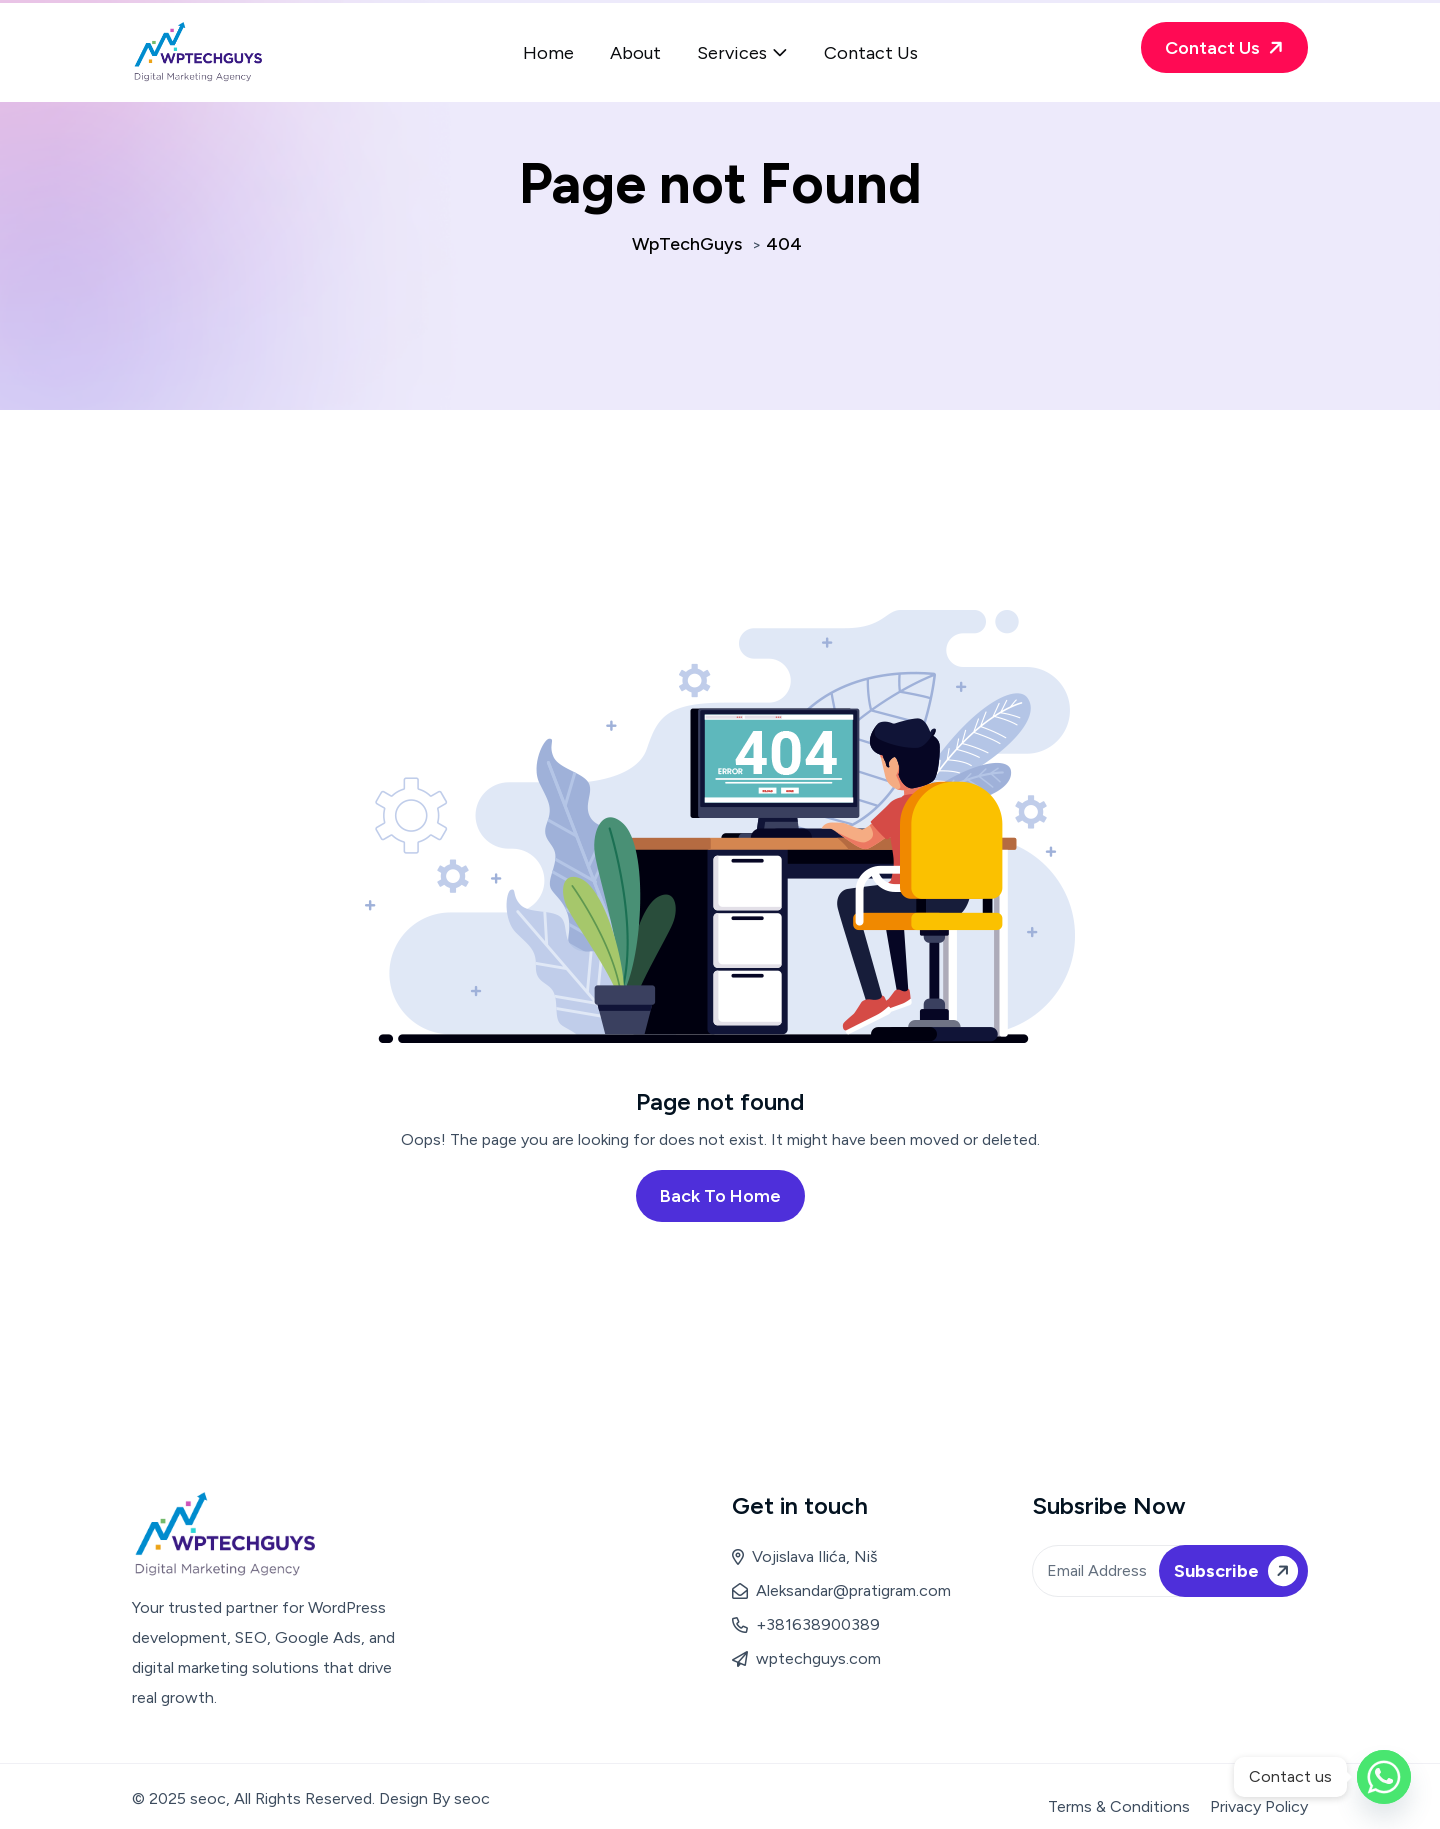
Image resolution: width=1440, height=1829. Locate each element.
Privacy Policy (1259, 1806)
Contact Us (871, 53)
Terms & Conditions (1119, 1806)
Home (548, 53)
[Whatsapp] (1384, 1777)
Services (732, 53)
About (635, 53)
